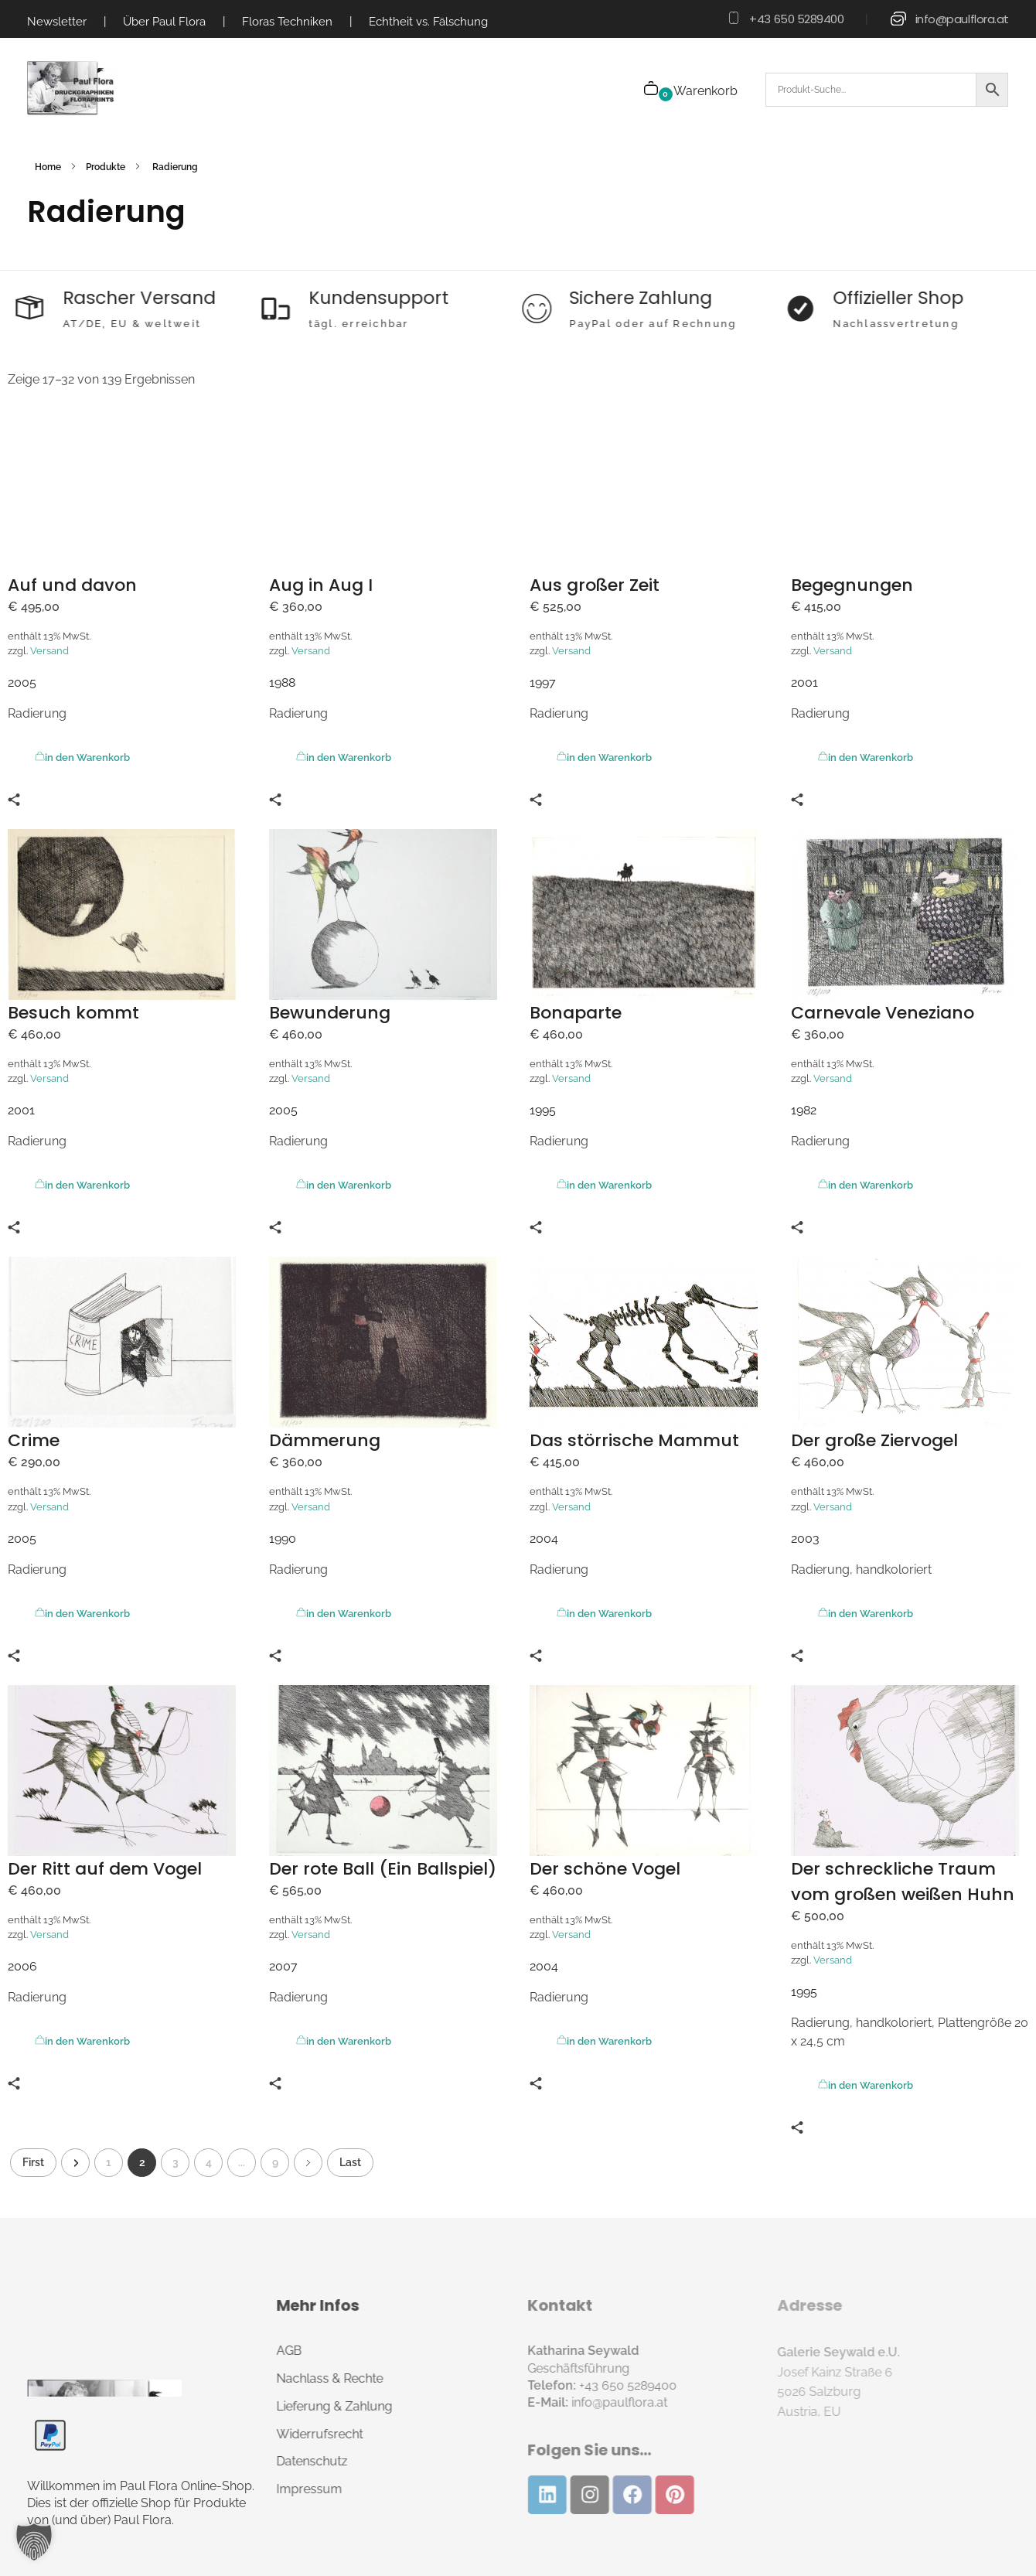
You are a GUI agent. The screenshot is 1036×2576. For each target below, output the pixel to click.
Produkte (105, 167)
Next (308, 2162)
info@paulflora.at (962, 19)
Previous (75, 2162)
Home (48, 167)
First (33, 2162)
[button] (34, 2542)
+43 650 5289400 (796, 19)
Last (350, 2162)
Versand (49, 651)
